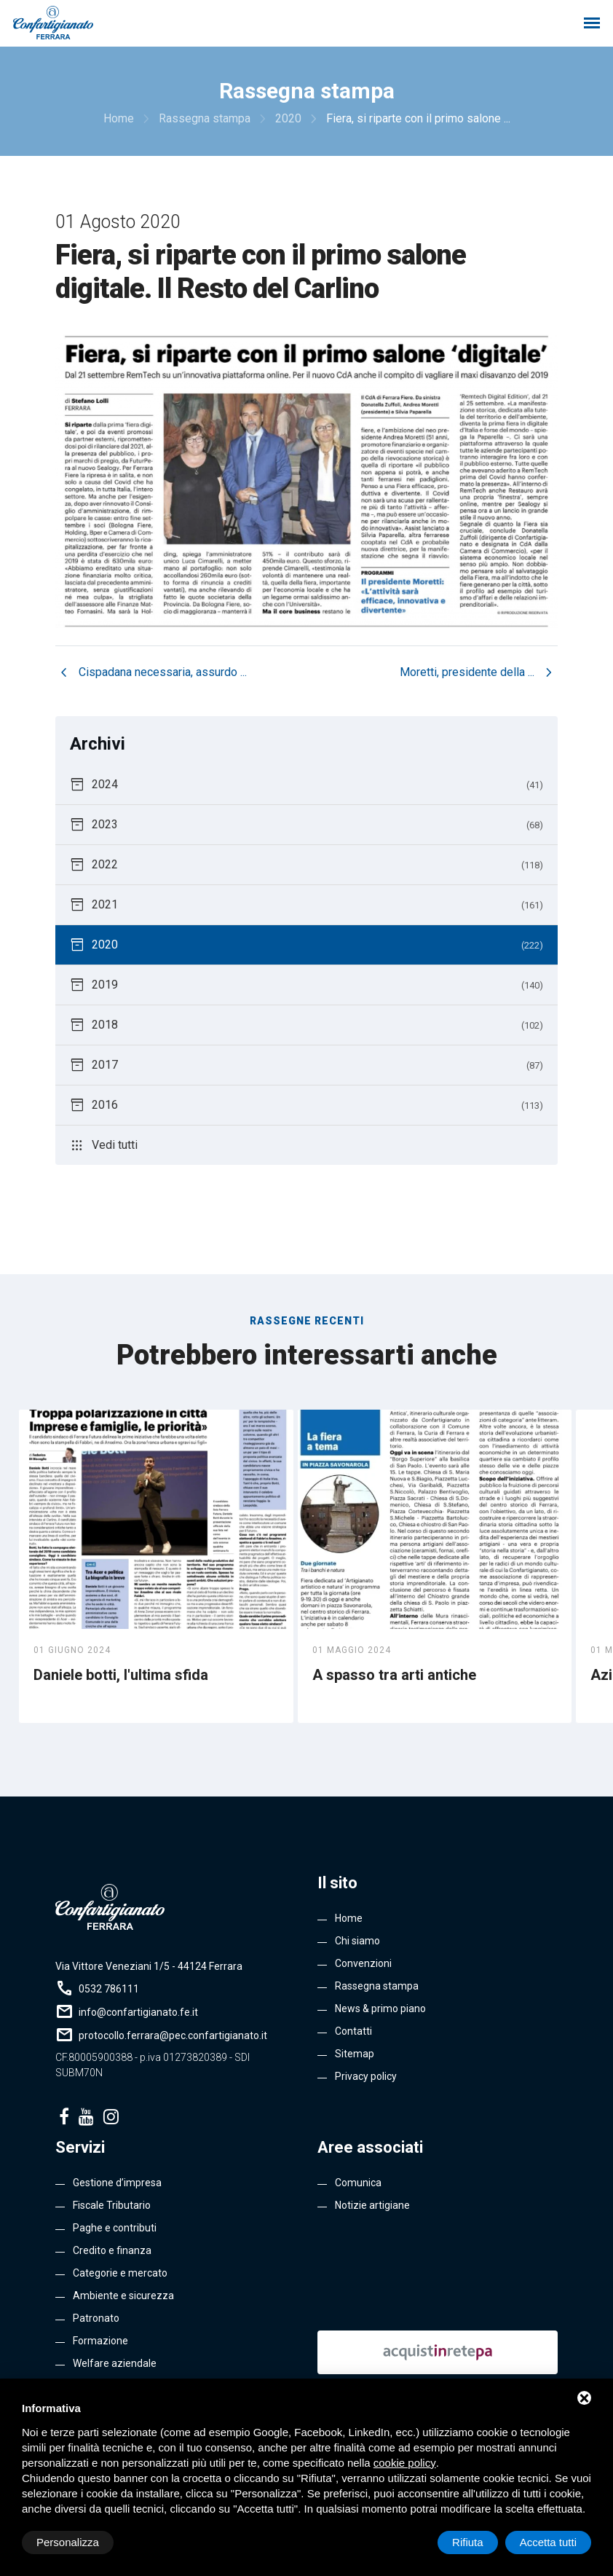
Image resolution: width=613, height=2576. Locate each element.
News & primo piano (380, 2008)
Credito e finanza (112, 2250)
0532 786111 (109, 1989)
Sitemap (354, 2053)
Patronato (96, 2318)
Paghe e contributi (115, 2228)
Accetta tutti (548, 2542)
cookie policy (404, 2463)
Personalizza (67, 2542)
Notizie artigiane (372, 2205)
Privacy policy (366, 2076)
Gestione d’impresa (117, 2182)
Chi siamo (357, 1941)
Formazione (100, 2341)
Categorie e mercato (120, 2273)
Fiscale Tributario (112, 2205)
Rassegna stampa (377, 1986)
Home (349, 1918)
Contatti (353, 2031)
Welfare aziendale (115, 2363)
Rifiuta (467, 2542)
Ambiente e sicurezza (123, 2295)
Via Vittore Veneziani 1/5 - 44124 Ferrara (148, 1966)
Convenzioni (363, 1963)
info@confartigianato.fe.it (138, 2012)
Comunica (358, 2182)
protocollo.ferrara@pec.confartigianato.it (173, 2035)
